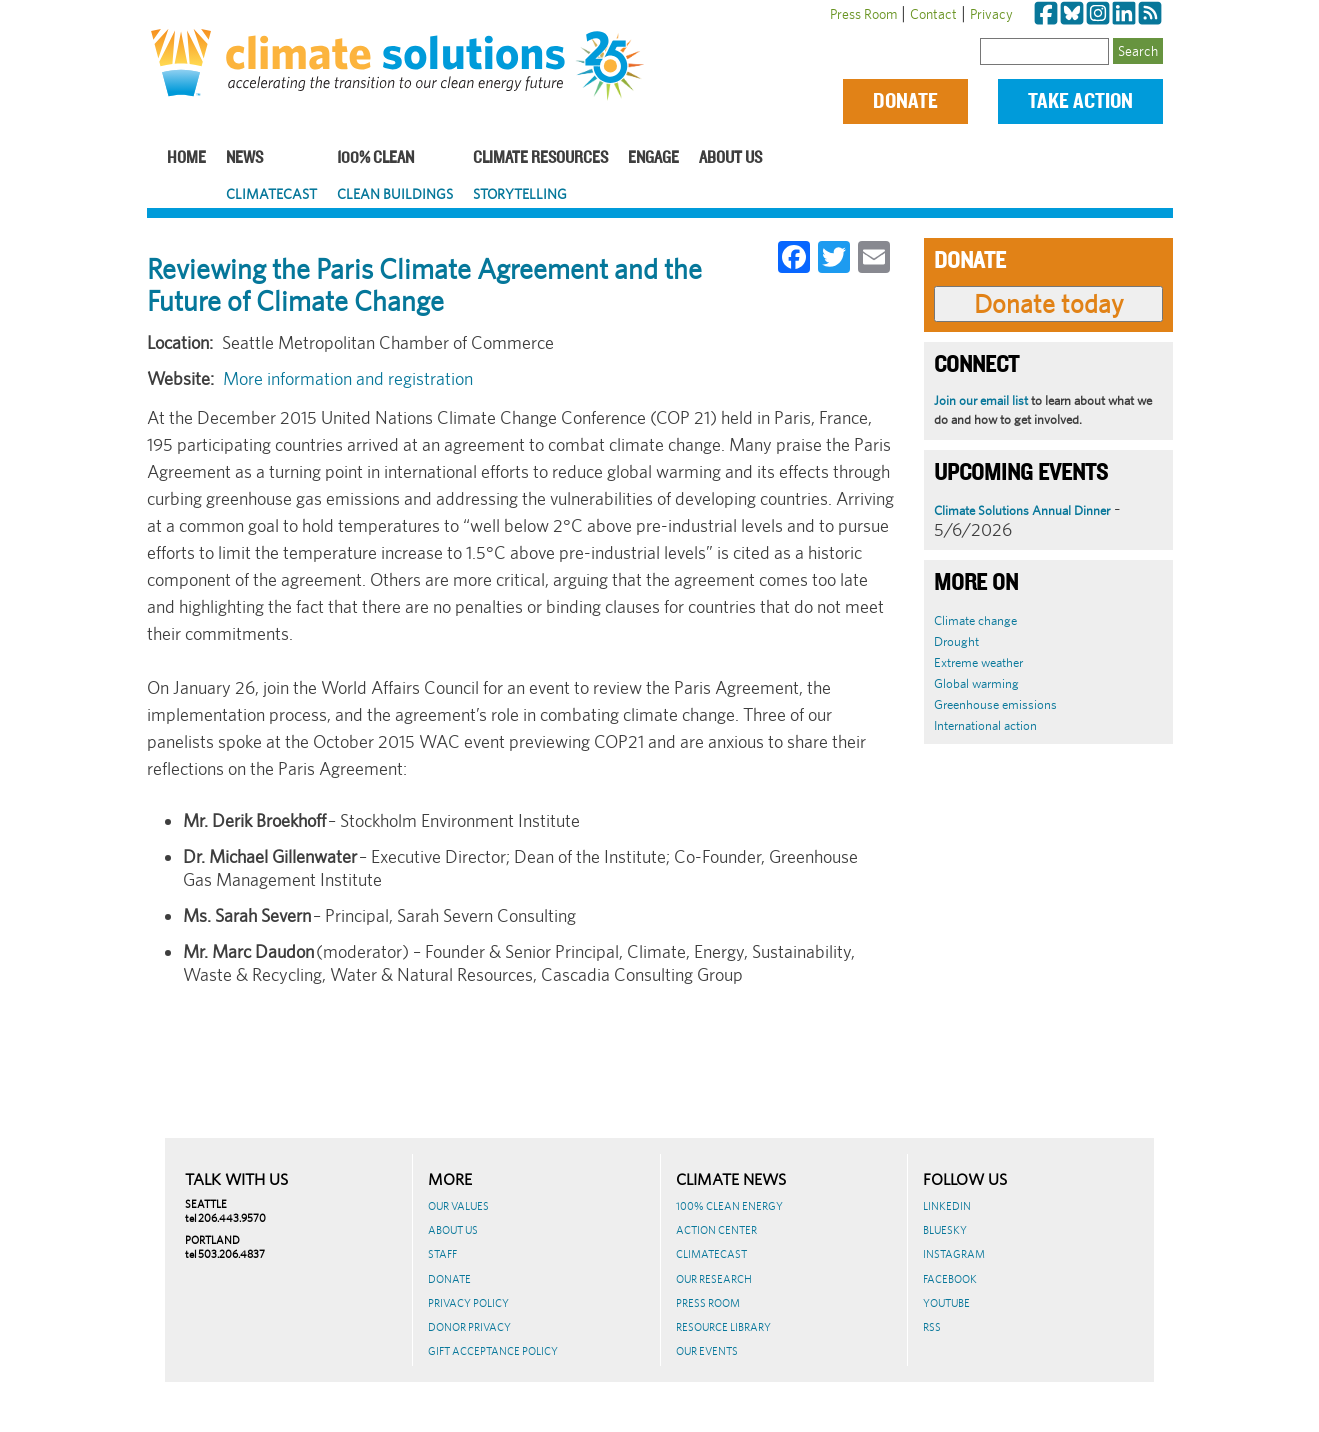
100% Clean (375, 158)
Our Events (707, 1351)
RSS (932, 1327)
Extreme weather (978, 662)
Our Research (714, 1279)
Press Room (863, 14)
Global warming (976, 683)
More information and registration (348, 378)
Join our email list (981, 400)
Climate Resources (540, 158)
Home (186, 158)
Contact (933, 14)
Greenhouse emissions (995, 704)
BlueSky (945, 1230)
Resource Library (723, 1327)
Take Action (1080, 101)
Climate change (975, 620)
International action (985, 725)
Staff (442, 1254)
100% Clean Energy (729, 1206)
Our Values (458, 1206)
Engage (653, 158)
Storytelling (520, 194)
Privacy (991, 14)
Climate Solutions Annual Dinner (1022, 510)
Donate (905, 101)
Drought (956, 641)
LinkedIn (947, 1206)
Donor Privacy (469, 1327)
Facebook (950, 1279)
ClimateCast (271, 194)
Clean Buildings (395, 194)
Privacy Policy (468, 1303)
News (244, 158)
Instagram (954, 1254)
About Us (730, 158)
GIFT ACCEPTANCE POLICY (493, 1351)
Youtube (946, 1303)
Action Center (716, 1230)
